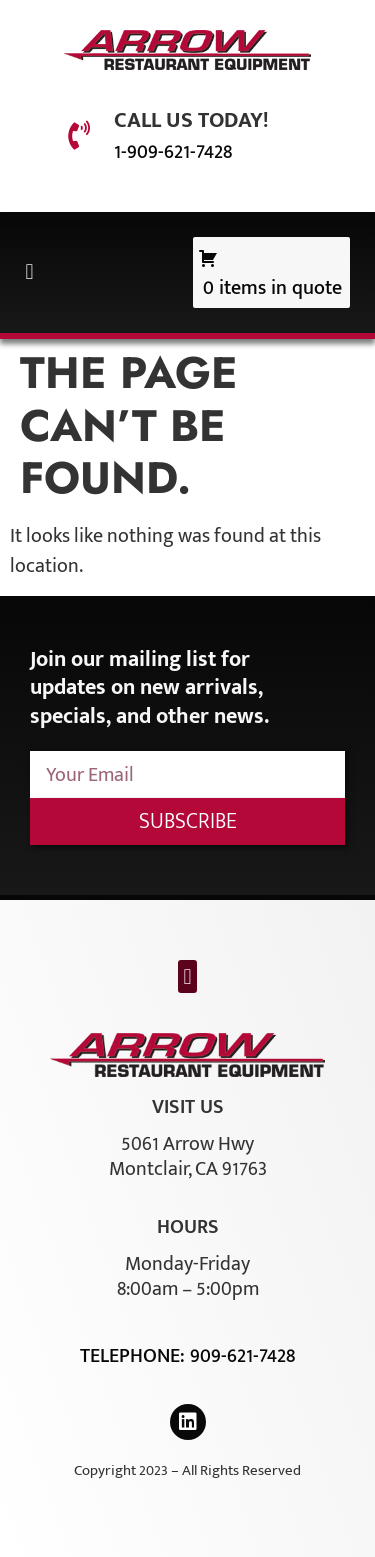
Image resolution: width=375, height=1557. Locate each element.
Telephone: (135, 1356)
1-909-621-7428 (173, 152)
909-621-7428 (242, 1356)
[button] (29, 272)
